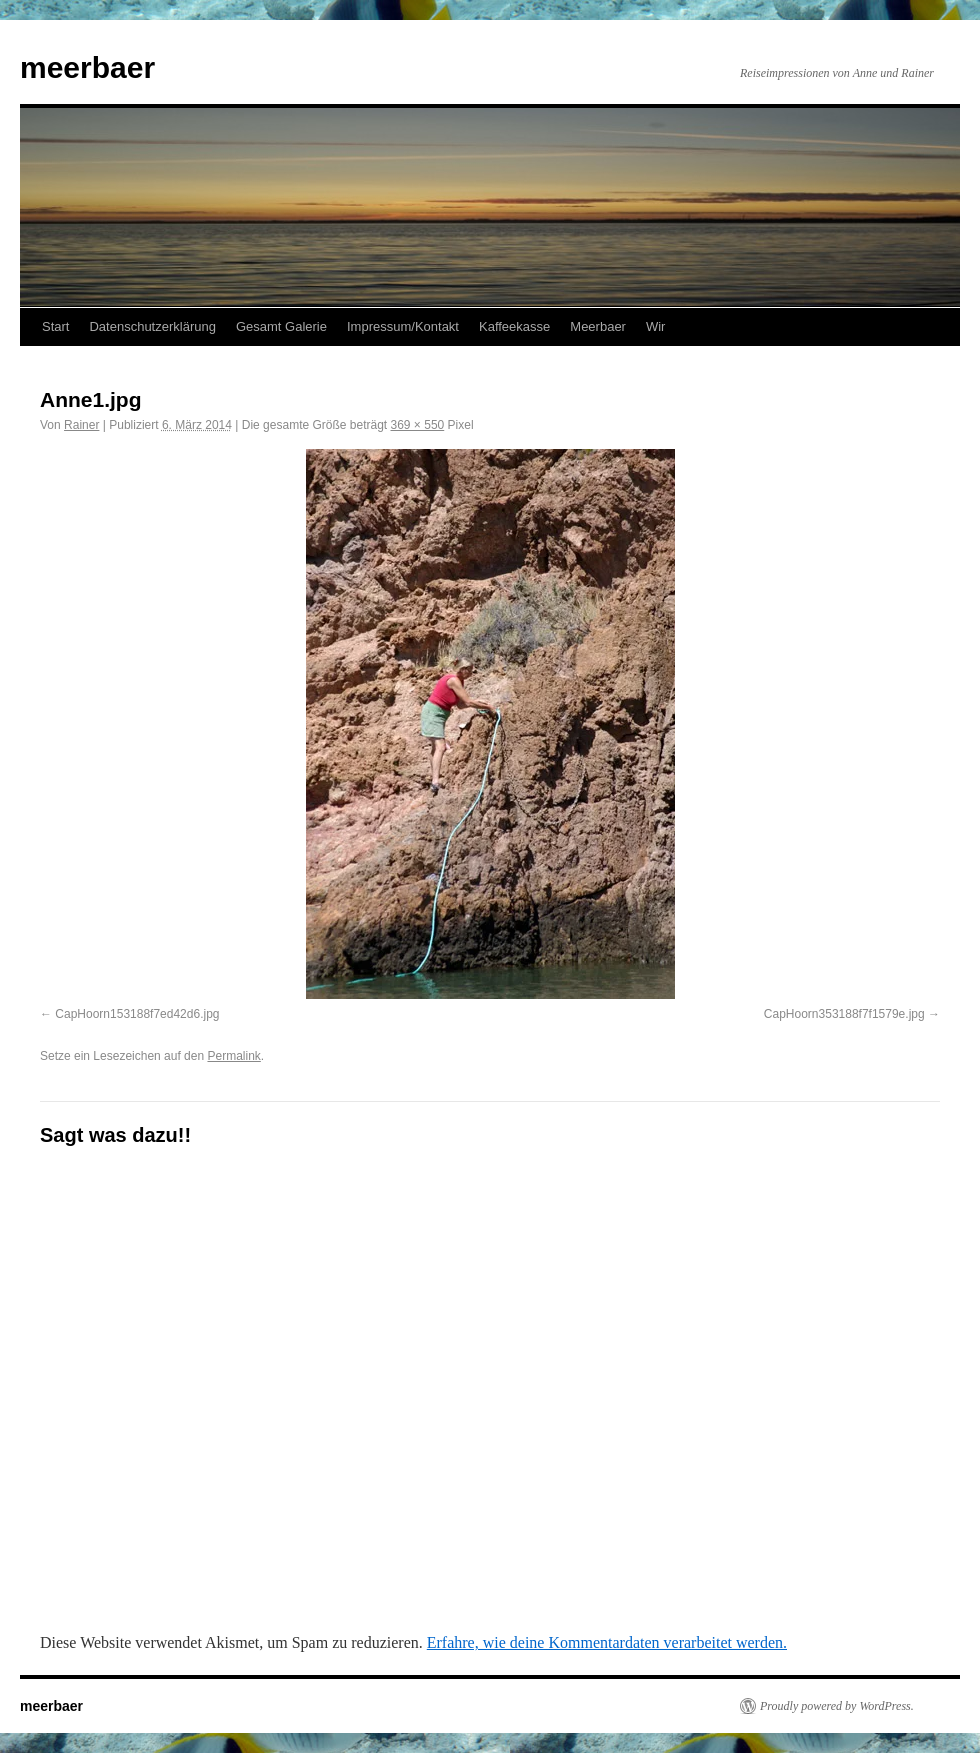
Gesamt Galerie (281, 326)
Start (55, 326)
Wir (656, 326)
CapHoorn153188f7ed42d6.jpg (137, 1014)
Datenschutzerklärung (152, 326)
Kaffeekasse (514, 326)
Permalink (233, 1056)
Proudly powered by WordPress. (837, 1706)
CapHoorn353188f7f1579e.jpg (844, 1014)
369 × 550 (418, 425)
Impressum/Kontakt (403, 326)
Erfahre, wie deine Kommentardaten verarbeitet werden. (607, 1642)
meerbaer (87, 67)
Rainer (81, 425)
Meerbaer (598, 326)
